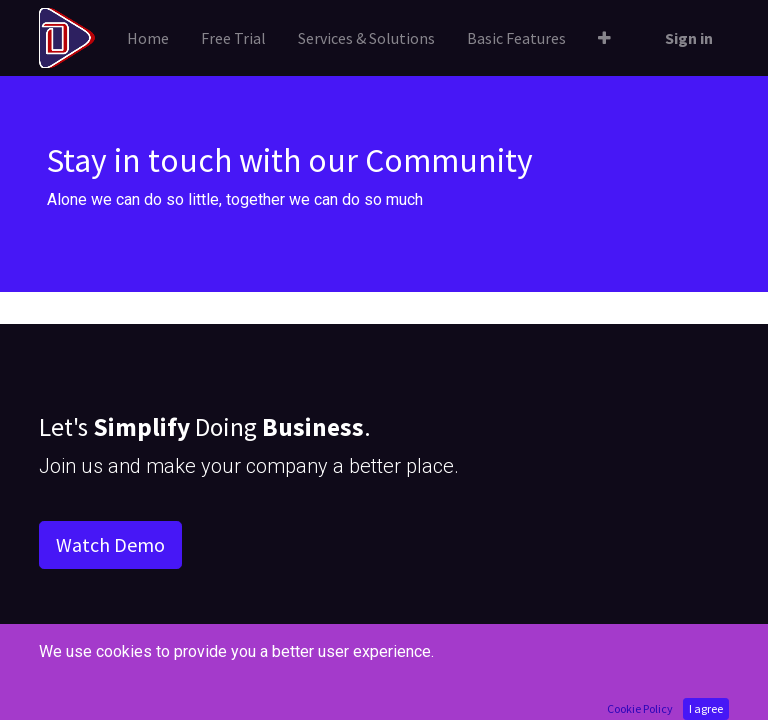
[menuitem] (148, 38)
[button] (604, 38)
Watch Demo (110, 544)
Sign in (689, 38)
